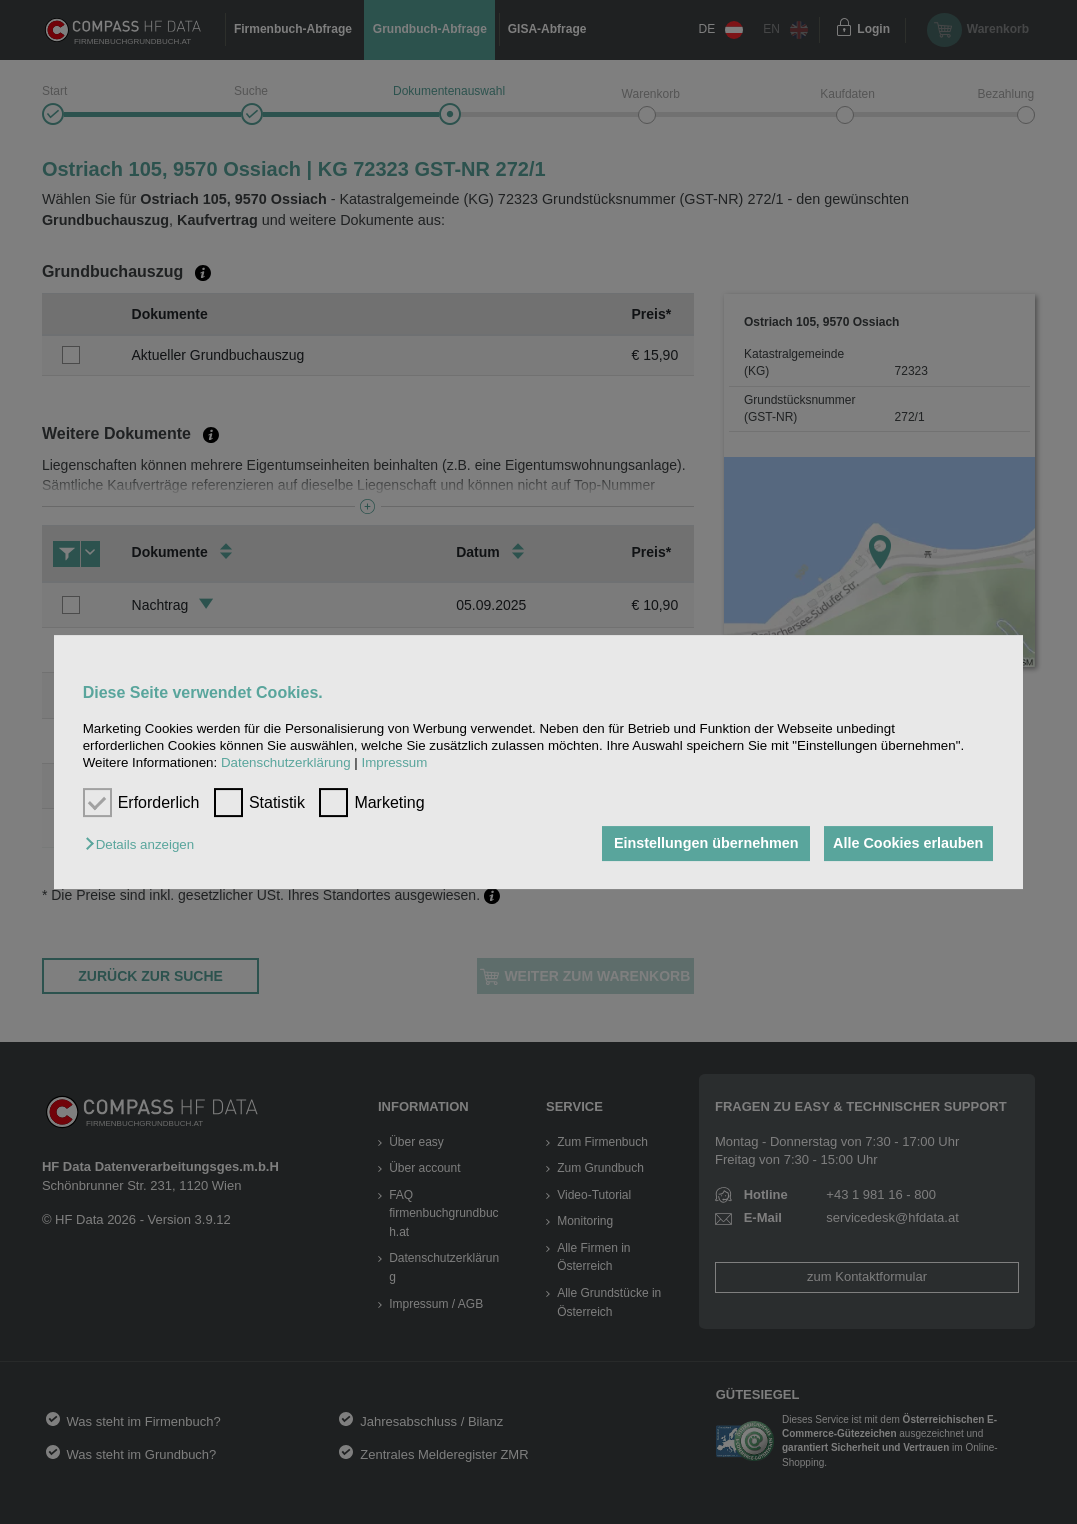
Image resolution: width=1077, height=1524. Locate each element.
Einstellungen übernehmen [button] (698, 844)
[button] (144, 845)
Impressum (394, 763)
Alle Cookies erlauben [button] (905, 844)
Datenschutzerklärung (286, 763)
